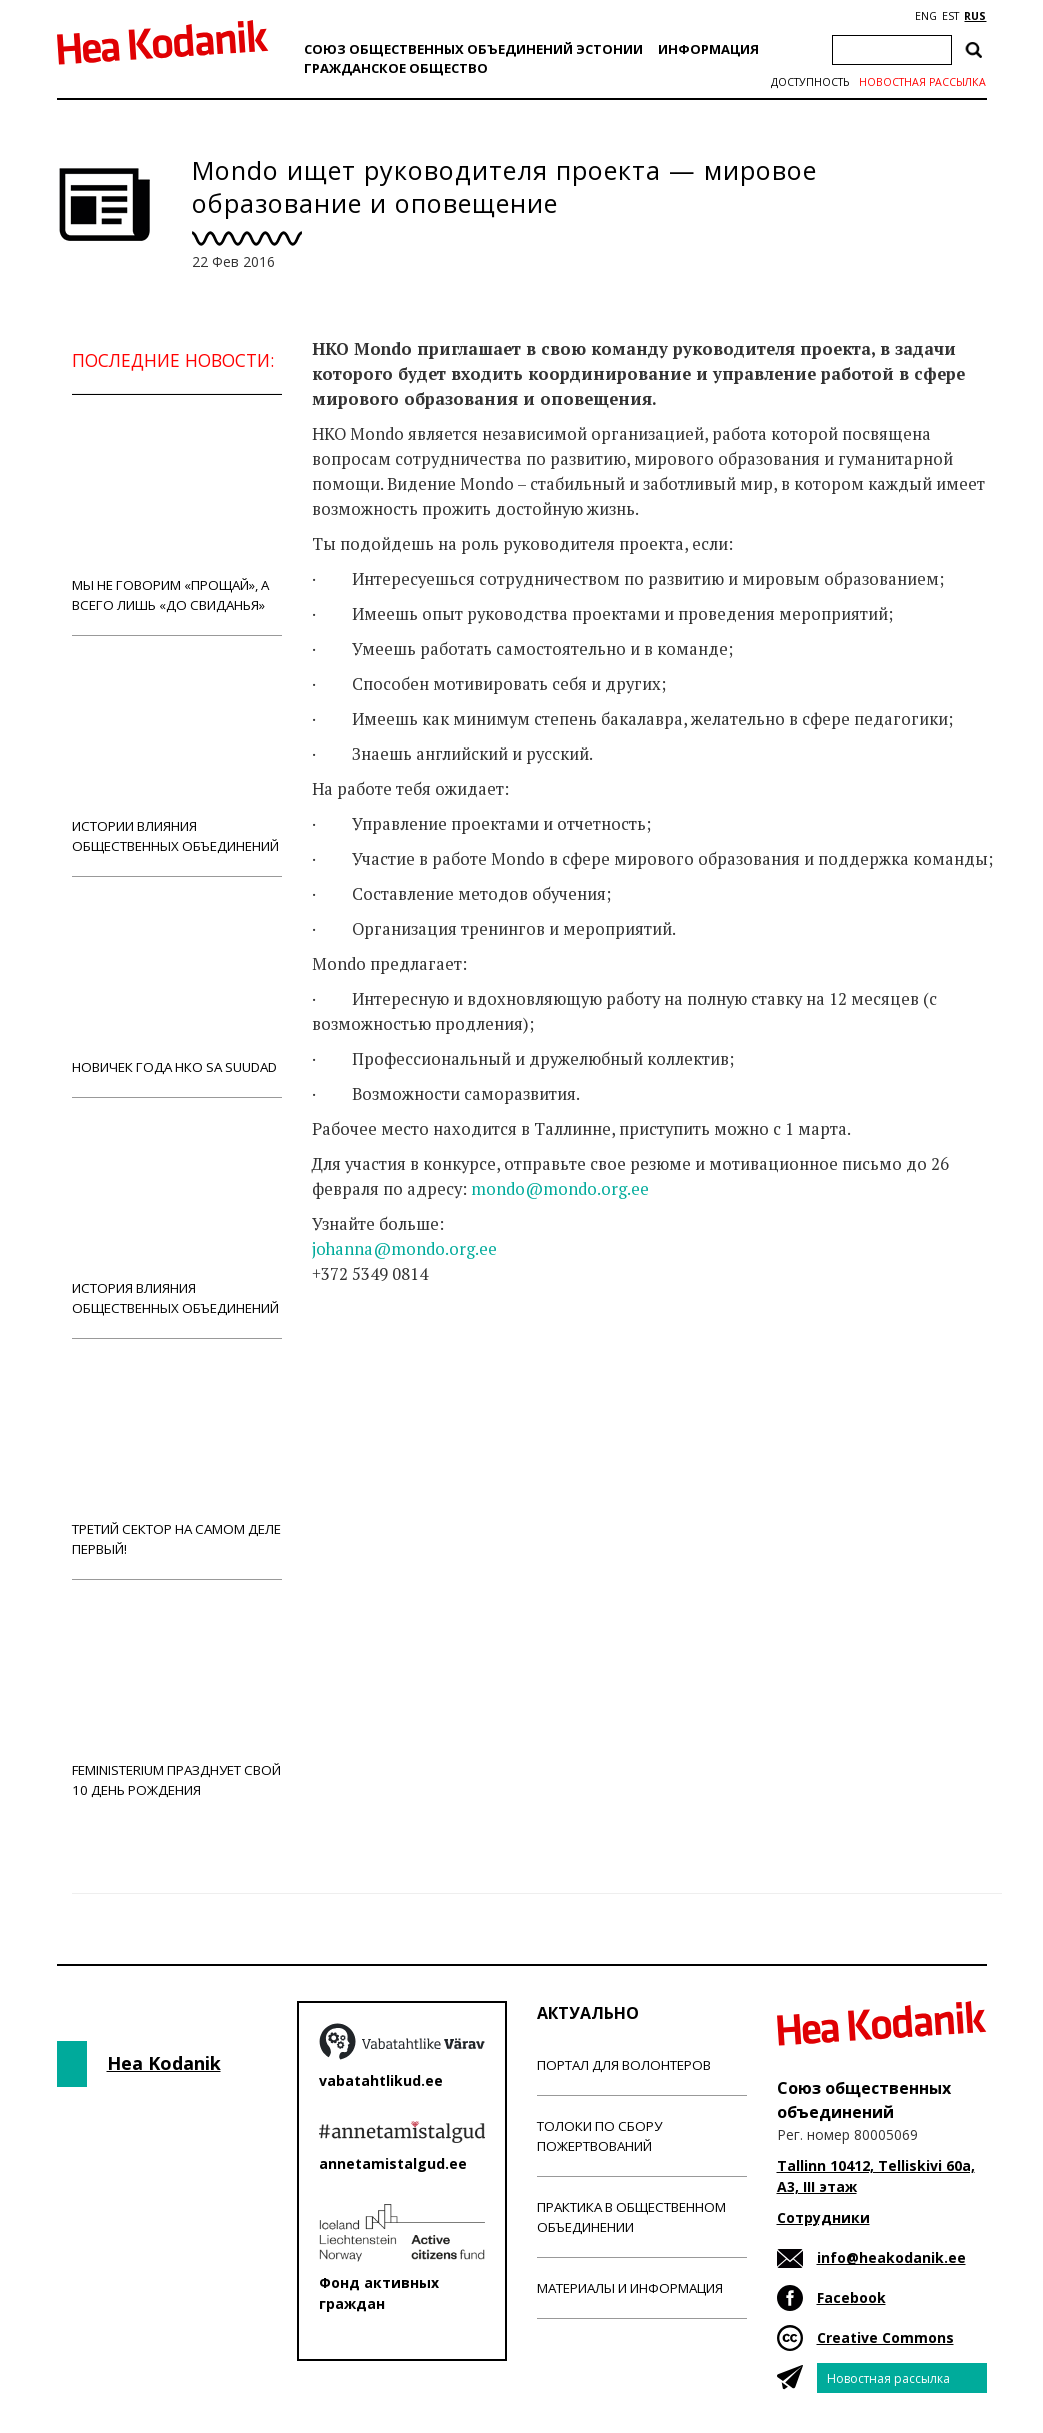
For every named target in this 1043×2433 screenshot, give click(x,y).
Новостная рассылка (922, 82)
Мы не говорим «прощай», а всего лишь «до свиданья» (177, 514)
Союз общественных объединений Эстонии (473, 49)
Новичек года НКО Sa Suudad (177, 986)
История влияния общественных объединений (177, 1217)
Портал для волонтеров (624, 2065)
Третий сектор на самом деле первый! (177, 1458)
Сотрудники (823, 2217)
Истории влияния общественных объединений (177, 755)
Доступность (810, 82)
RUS (975, 16)
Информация (708, 49)
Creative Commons (885, 2337)
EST (950, 16)
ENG (926, 16)
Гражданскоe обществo (396, 68)
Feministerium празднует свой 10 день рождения (177, 1699)
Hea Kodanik (164, 2063)
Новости (366, 1353)
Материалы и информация (630, 2288)
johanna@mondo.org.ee (404, 1249)
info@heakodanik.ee (891, 2257)
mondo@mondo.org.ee (560, 1189)
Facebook (851, 2297)
